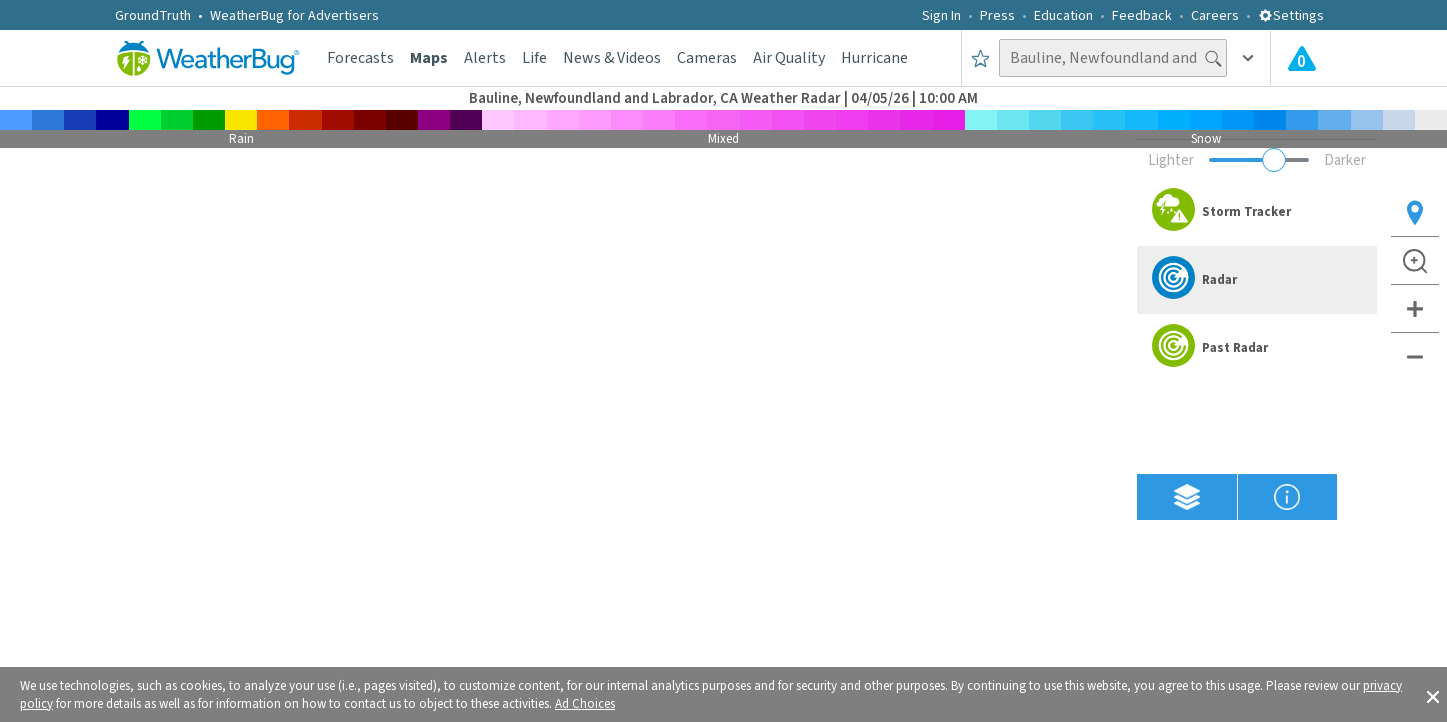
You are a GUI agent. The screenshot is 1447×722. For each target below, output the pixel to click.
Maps (429, 58)
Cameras (707, 58)
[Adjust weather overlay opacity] (1259, 160)
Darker (1345, 160)
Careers (1215, 16)
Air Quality (789, 58)
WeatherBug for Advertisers (294, 16)
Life (534, 58)
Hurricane (874, 58)
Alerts (485, 58)
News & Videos (612, 58)
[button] (1433, 695)
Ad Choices (585, 704)
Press (997, 16)
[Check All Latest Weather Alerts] (1302, 58)
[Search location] (1113, 58)
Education (1063, 16)
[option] (1257, 212)
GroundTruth (153, 16)
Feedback (1142, 16)
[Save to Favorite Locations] (980, 58)
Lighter (1171, 160)
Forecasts (360, 58)
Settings (1291, 16)
